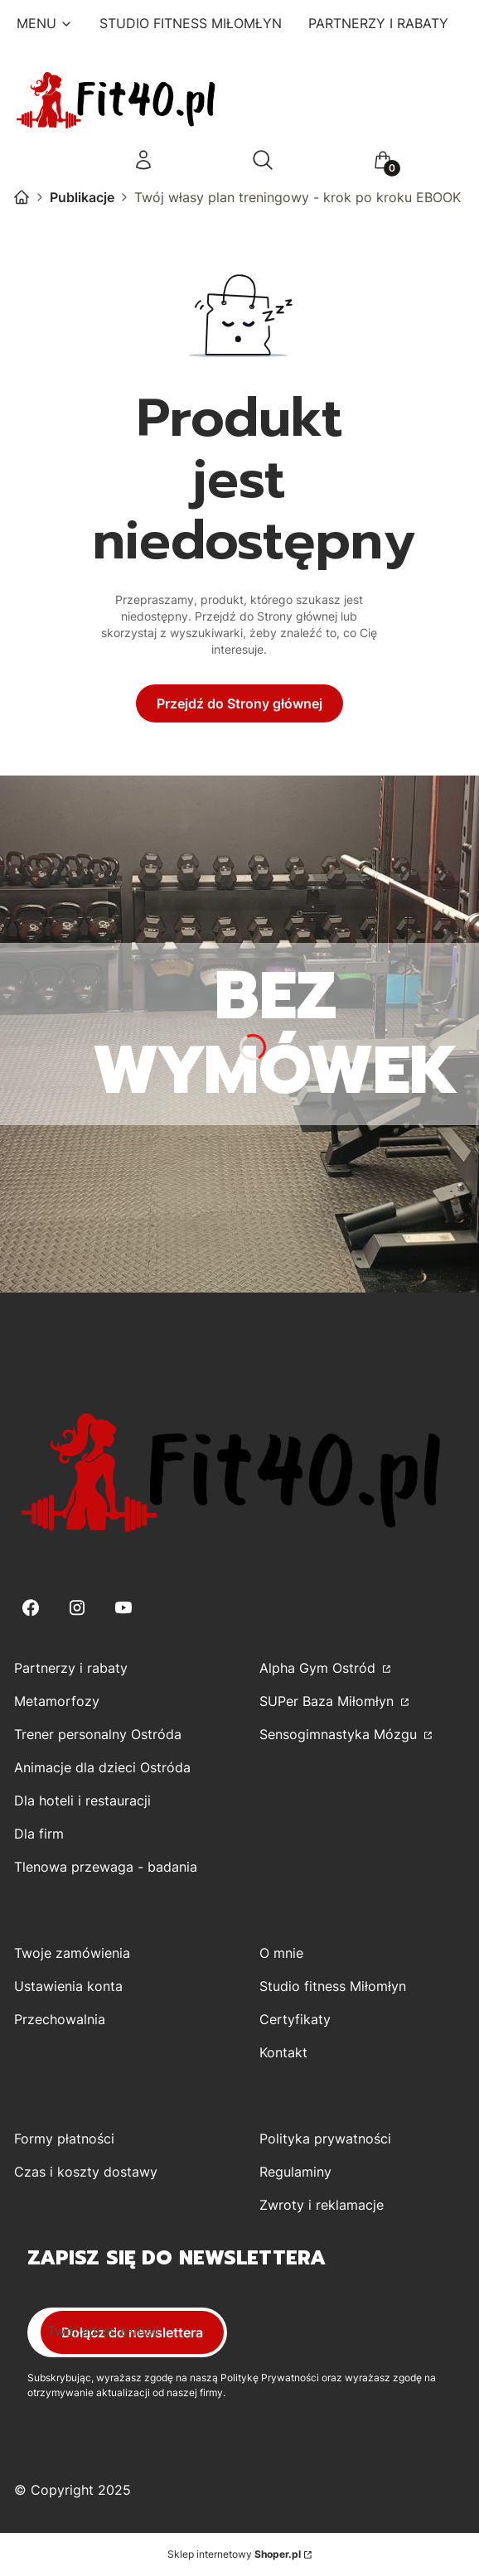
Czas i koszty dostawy (85, 2171)
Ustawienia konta (68, 1986)
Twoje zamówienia (72, 1953)
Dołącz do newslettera (132, 2332)
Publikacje (82, 197)
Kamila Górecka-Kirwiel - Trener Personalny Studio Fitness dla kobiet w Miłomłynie (21, 197)
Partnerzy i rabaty (71, 1668)
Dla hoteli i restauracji (82, 1800)
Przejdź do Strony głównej (239, 703)
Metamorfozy (56, 1701)
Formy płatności (64, 2138)
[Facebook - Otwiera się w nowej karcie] (30, 1608)
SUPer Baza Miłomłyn (328, 1701)
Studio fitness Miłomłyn (332, 1986)
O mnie (281, 1953)
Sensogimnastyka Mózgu (340, 1734)
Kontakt (283, 2052)
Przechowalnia (59, 2019)
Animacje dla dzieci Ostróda (102, 1767)
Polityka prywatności (325, 2138)
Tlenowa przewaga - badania (105, 1866)
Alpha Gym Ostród (319, 1668)
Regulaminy (295, 2171)
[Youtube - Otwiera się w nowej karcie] (123, 1608)
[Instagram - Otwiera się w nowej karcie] (77, 1608)
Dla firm (39, 1833)
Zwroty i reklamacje (321, 2205)
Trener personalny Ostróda (97, 1734)
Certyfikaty (295, 2019)
